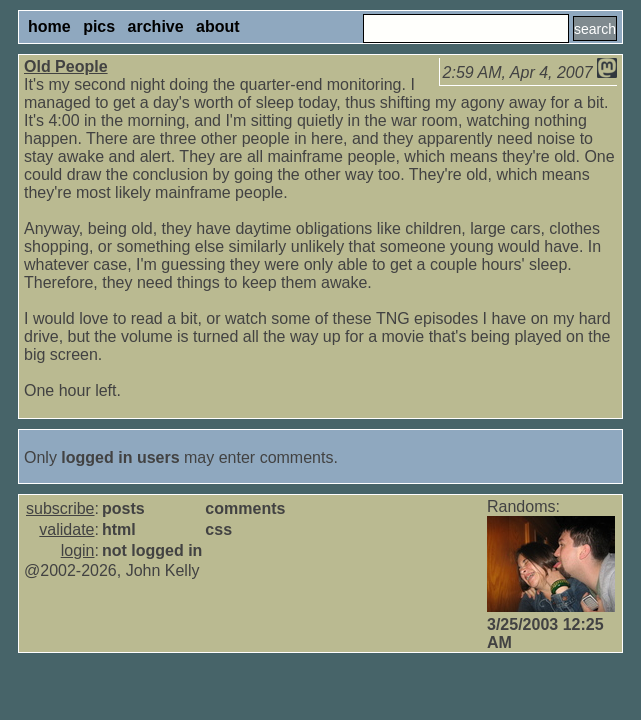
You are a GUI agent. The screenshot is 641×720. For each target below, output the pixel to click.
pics (99, 26)
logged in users (120, 457)
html (119, 529)
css (218, 529)
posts (123, 508)
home (49, 26)
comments (245, 508)
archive (156, 26)
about (218, 26)
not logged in (152, 550)
